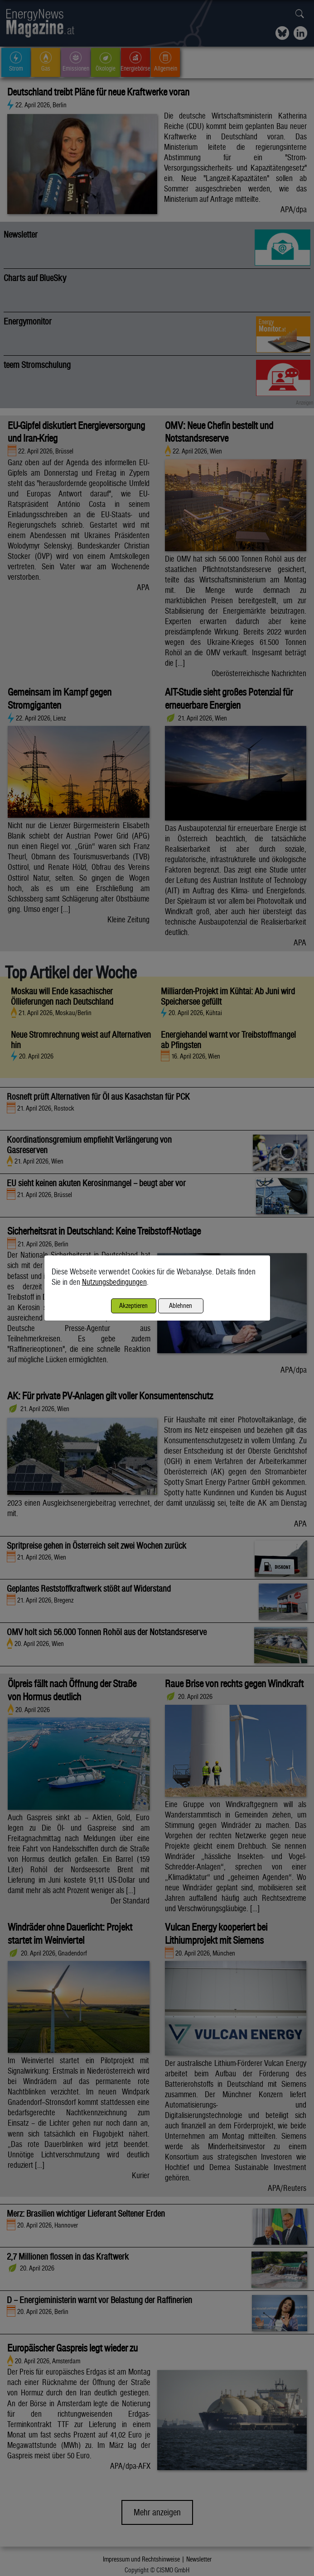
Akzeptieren (133, 1305)
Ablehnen (180, 1305)
